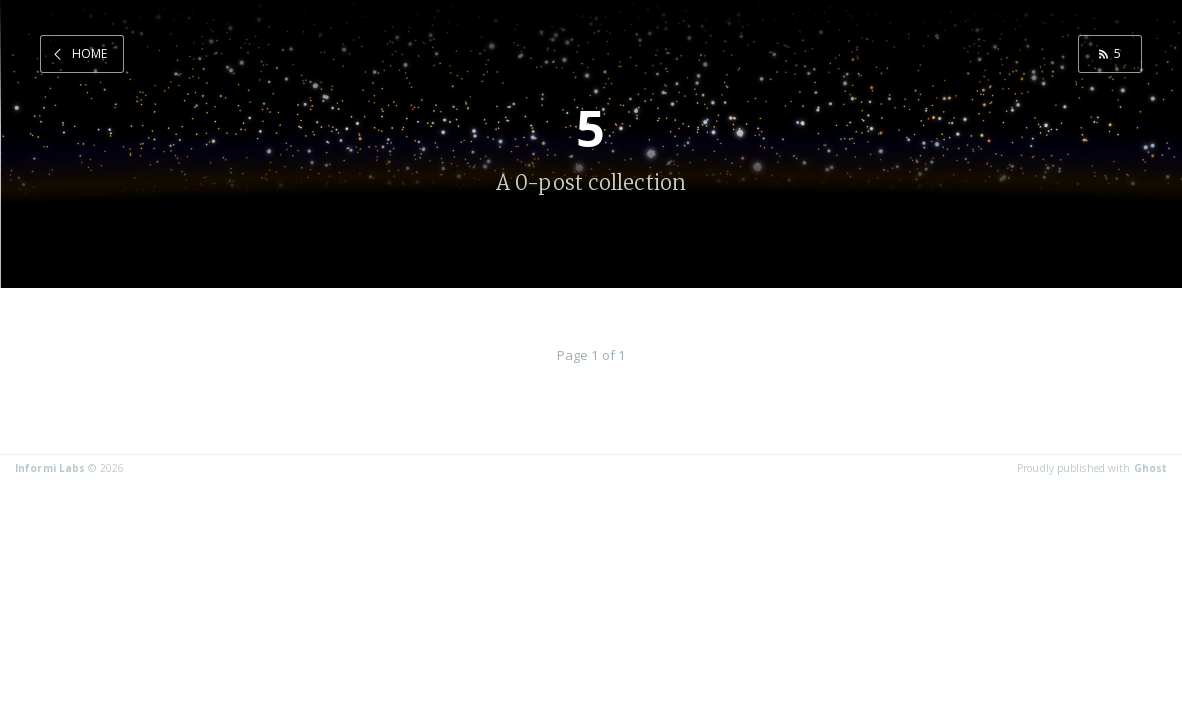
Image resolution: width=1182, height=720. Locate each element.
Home (89, 53)
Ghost (1151, 468)
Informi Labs (50, 468)
